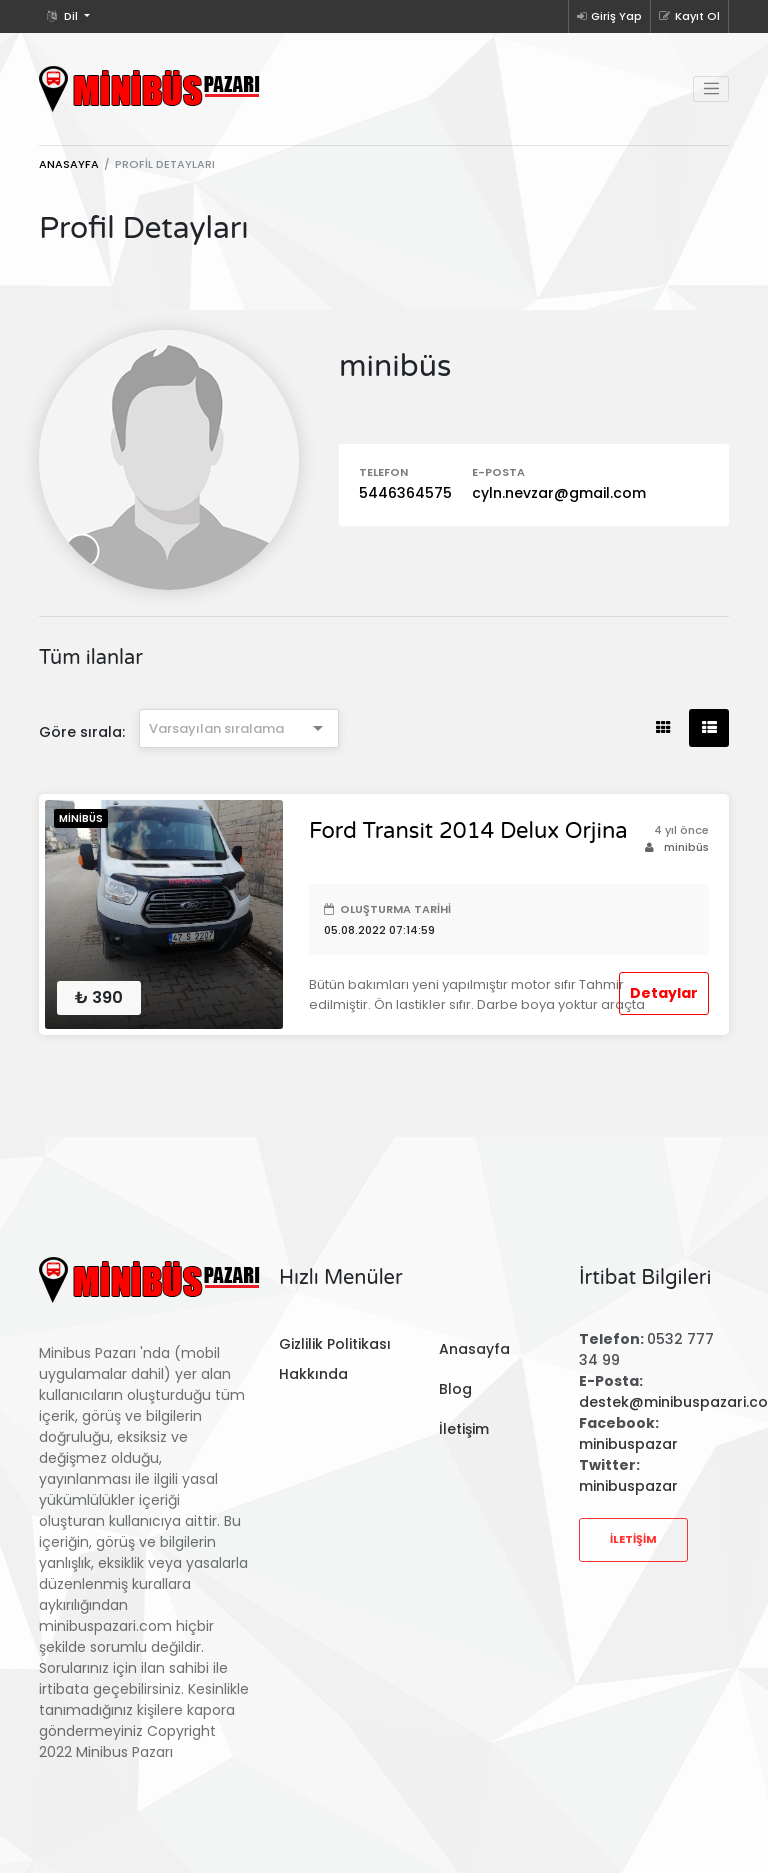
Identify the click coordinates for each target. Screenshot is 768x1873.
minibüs (677, 847)
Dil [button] (64, 16)
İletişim (464, 1429)
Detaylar (664, 993)
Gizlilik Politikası (335, 1344)
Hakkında (313, 1374)
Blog (455, 1389)
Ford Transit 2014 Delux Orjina (468, 831)
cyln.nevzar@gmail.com (559, 493)
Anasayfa (69, 164)
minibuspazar (628, 1444)
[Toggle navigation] (711, 89)
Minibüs (81, 818)
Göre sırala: (82, 732)
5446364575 (405, 493)
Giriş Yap (609, 16)
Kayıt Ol (689, 16)
